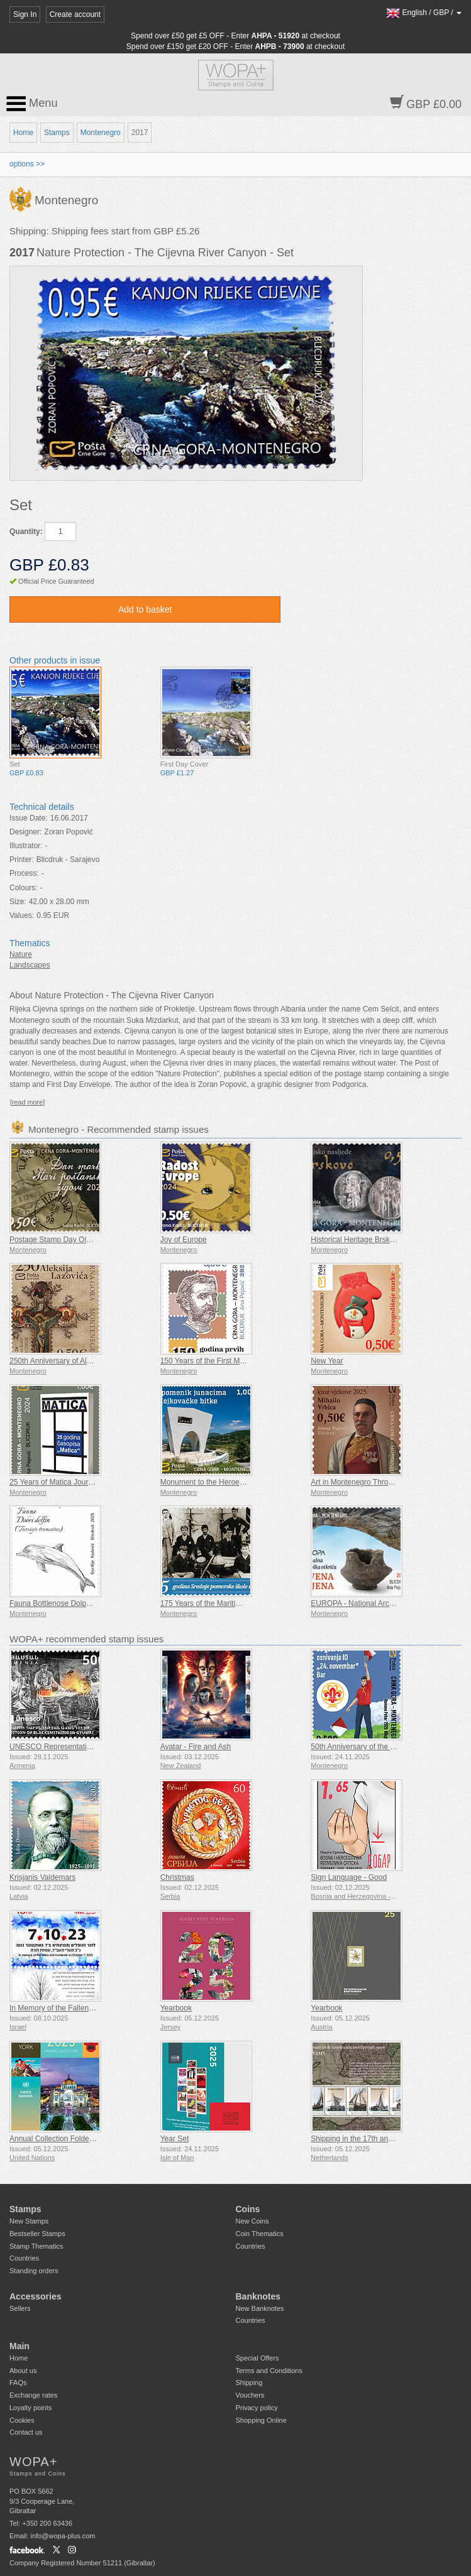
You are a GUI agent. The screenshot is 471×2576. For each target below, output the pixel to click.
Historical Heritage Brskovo (356, 1239)
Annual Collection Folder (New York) (70, 2138)
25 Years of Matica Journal (53, 1482)
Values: (21, 915)
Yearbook (176, 2008)
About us (22, 2370)
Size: (17, 901)
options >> (27, 164)
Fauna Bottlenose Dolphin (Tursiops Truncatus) (88, 1603)
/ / (424, 12)
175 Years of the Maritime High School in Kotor (238, 1603)
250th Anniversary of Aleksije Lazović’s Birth (83, 1360)
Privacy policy (257, 2407)
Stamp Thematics (36, 2246)
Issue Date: (28, 818)
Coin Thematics (260, 2233)
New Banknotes (260, 2308)
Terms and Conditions (269, 2370)
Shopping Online (261, 2420)
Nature (20, 954)
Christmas (177, 1877)
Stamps (57, 132)
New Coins (252, 2221)
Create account (75, 14)
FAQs (18, 2382)
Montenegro (100, 132)
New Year (327, 1360)
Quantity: (26, 531)
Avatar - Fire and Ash (195, 1746)
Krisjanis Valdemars (42, 1877)
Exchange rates (33, 2395)
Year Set (174, 2138)
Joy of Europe (183, 1239)
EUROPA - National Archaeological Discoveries (389, 1603)
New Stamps (28, 2221)
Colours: (23, 887)
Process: (24, 873)
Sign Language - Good (349, 1877)
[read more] (27, 1102)
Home (23, 132)
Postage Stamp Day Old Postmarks (68, 1239)
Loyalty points (30, 2407)
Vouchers (250, 2395)
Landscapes (29, 965)
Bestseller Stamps (37, 2233)
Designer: (25, 831)
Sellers (20, 2308)
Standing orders (33, 2270)
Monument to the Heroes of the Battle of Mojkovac (244, 1482)
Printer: (21, 859)
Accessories (35, 2296)
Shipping (249, 2382)
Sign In (24, 14)
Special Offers (257, 2358)
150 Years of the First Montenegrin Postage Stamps (246, 1360)
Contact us (26, 2432)
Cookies (22, 2420)
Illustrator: (26, 845)
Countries (24, 2258)
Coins (248, 2209)
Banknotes (258, 2296)
